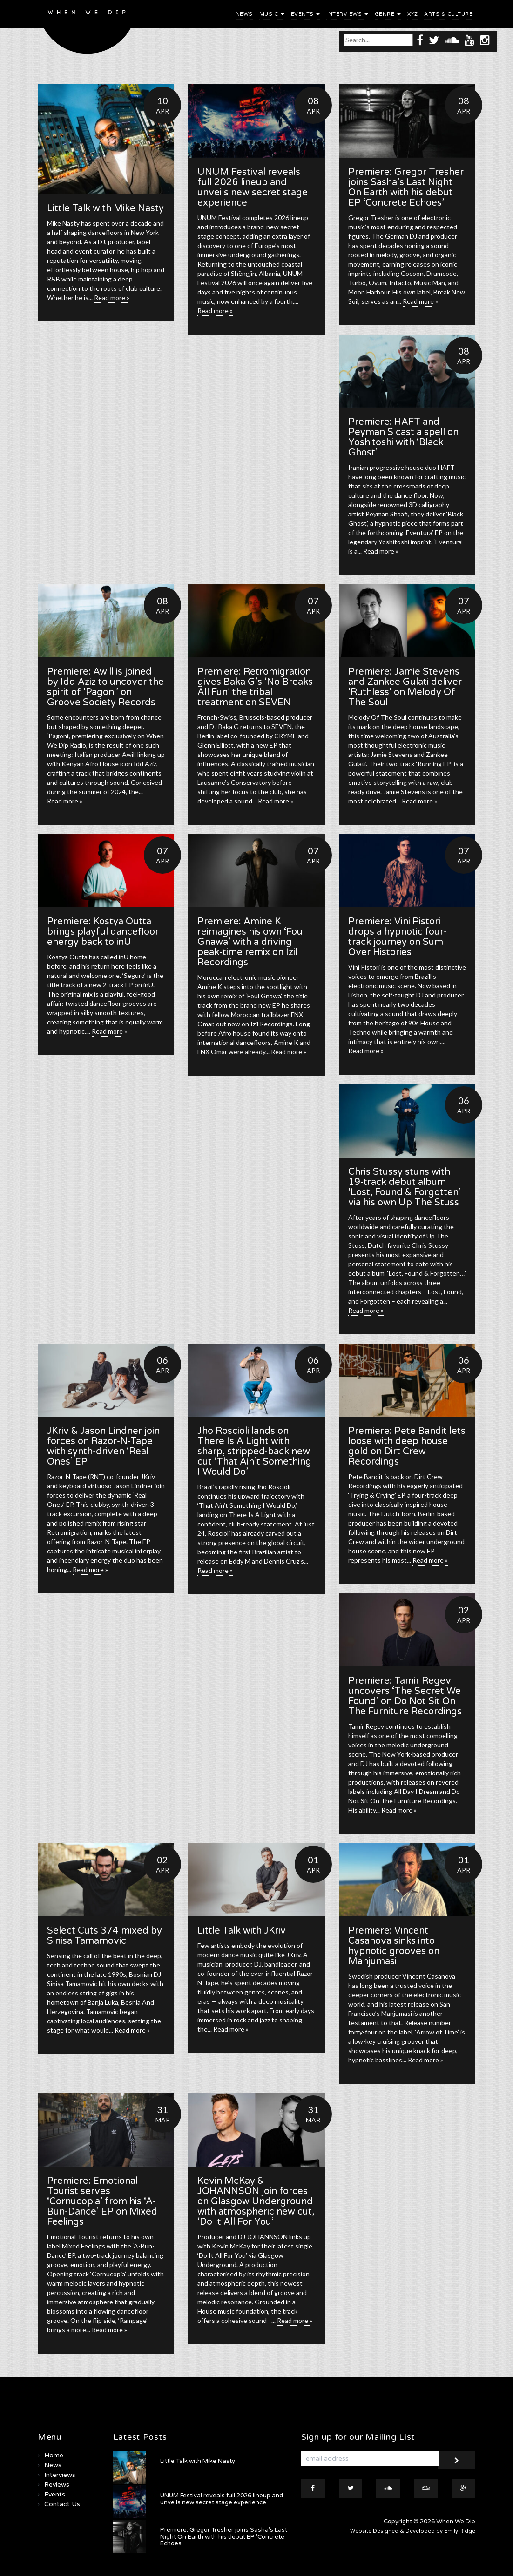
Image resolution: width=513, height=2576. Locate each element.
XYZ (412, 14)
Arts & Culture (448, 14)
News (244, 14)
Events (305, 14)
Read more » (111, 297)
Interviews (347, 14)
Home (53, 2455)
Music (271, 14)
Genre (388, 14)
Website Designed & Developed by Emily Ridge (412, 2531)
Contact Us (62, 2504)
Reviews (56, 2485)
